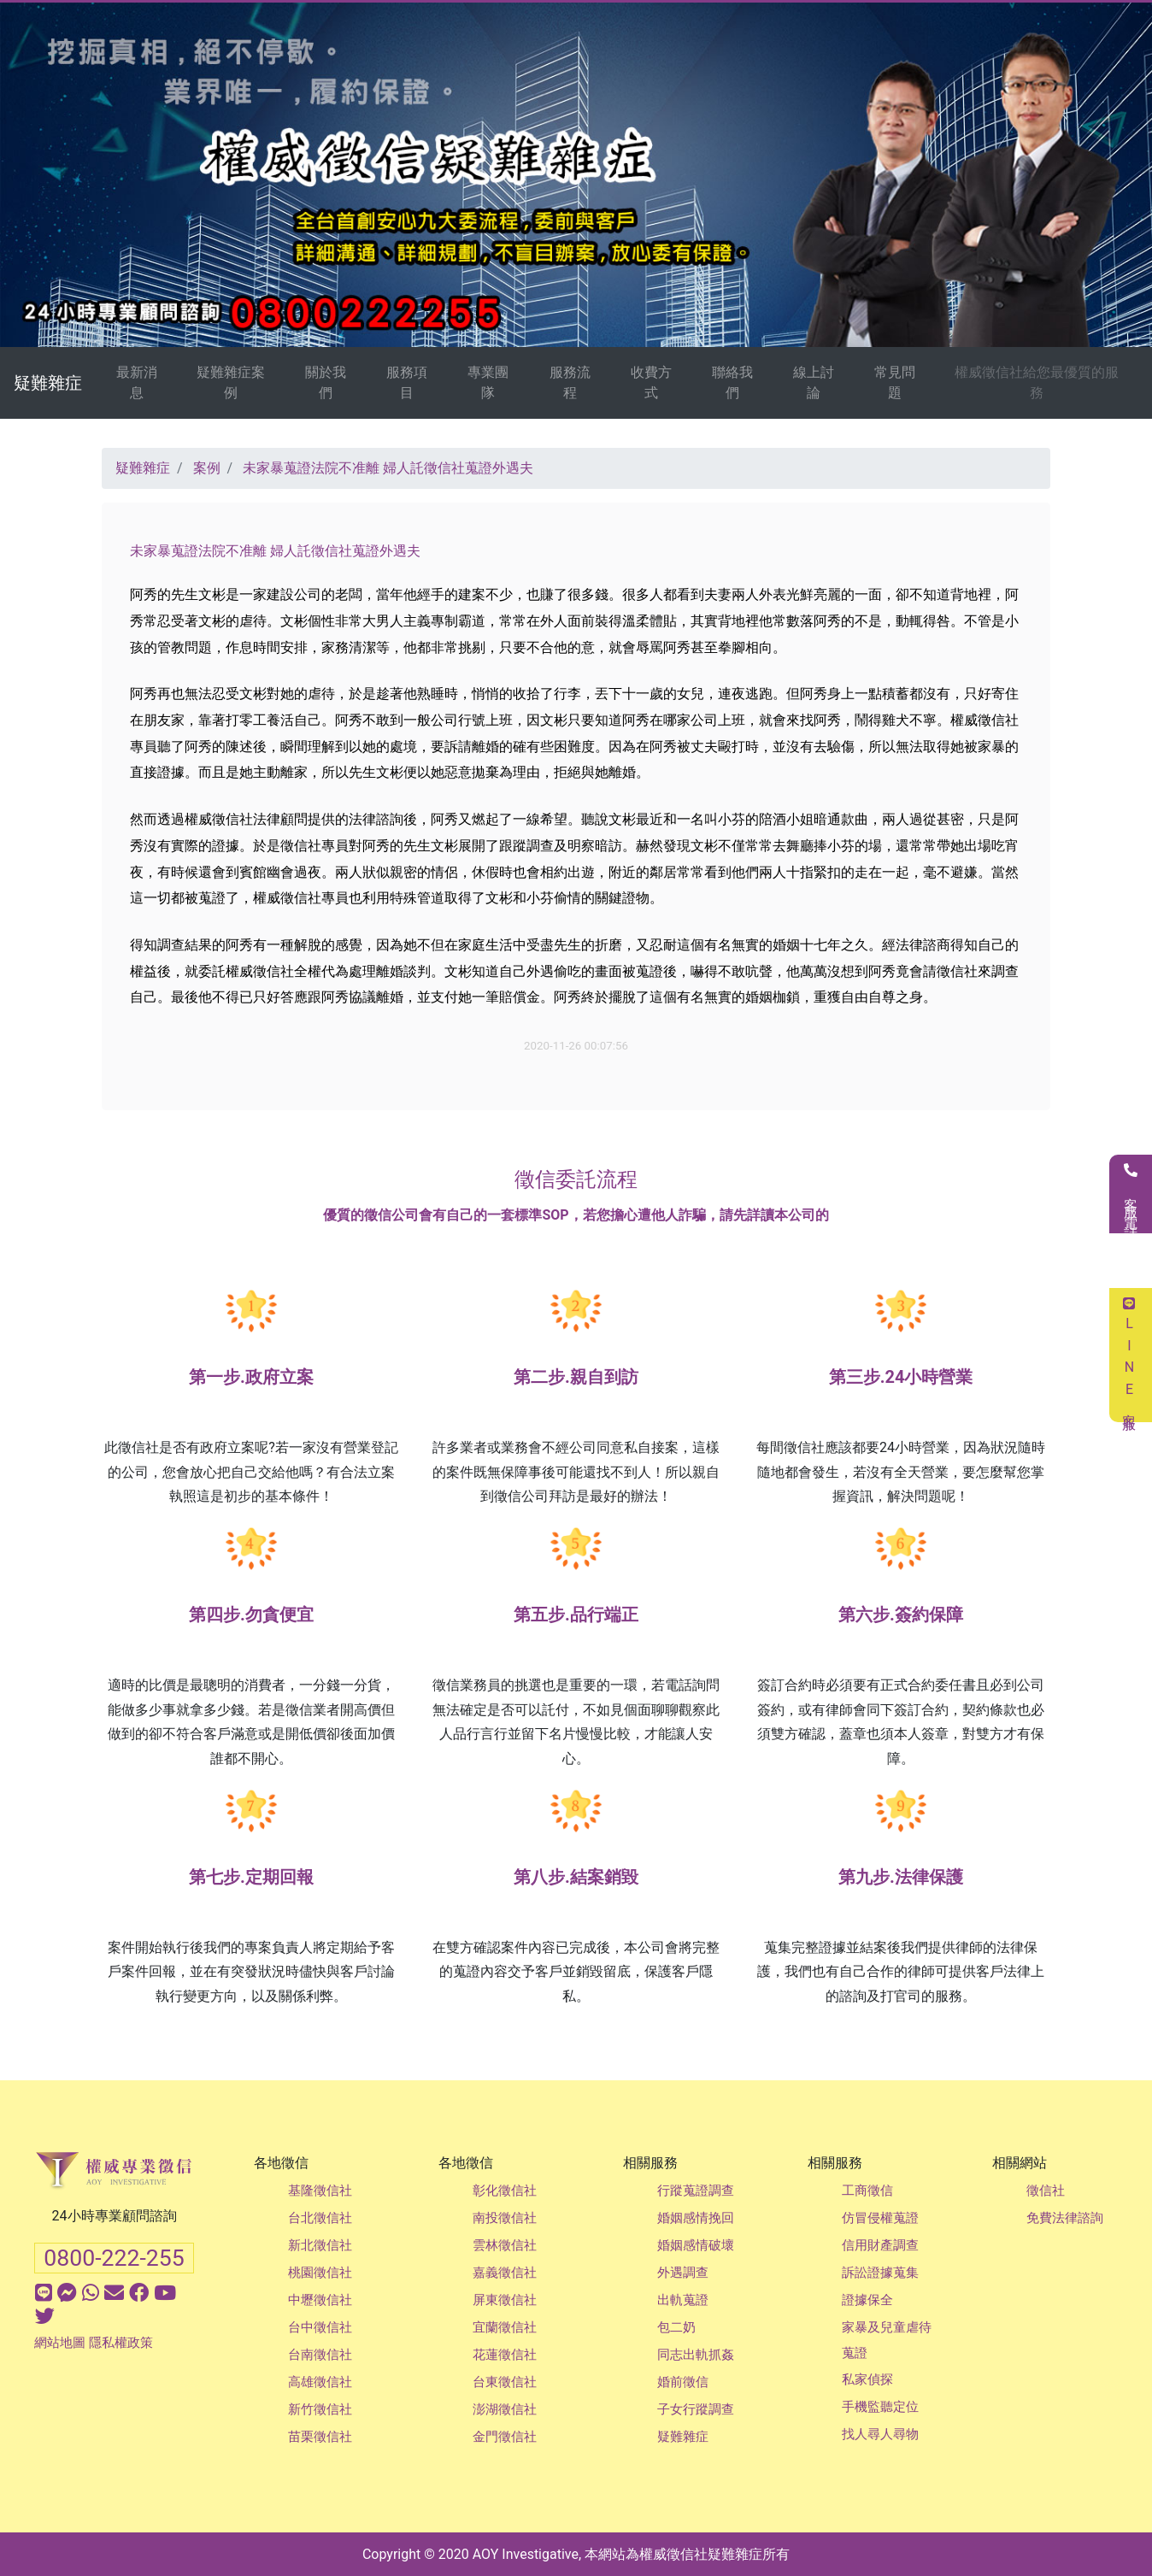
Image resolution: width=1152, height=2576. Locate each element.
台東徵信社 (505, 2382)
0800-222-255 (114, 2258)
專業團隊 (487, 382)
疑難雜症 (48, 383)
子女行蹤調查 (695, 2409)
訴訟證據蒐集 (880, 2272)
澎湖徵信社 (505, 2409)
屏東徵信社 (505, 2300)
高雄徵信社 (320, 2382)
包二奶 (676, 2327)
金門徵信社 (505, 2436)
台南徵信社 (320, 2354)
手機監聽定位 (880, 2406)
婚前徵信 (682, 2382)
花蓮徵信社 (505, 2354)
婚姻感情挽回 (695, 2218)
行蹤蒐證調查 (695, 2190)
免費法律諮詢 (1064, 2218)
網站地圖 (59, 2342)
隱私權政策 (121, 2342)
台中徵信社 (320, 2327)
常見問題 (894, 382)
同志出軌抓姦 (695, 2354)
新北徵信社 (320, 2245)
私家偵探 (867, 2379)
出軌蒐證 (682, 2300)
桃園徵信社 (320, 2272)
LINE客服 (1129, 1355)
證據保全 (867, 2300)
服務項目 (406, 382)
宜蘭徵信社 (505, 2327)
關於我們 (325, 382)
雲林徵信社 (505, 2245)
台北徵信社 (320, 2218)
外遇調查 (682, 2272)
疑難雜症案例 (231, 382)
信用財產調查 (880, 2245)
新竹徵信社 (320, 2409)
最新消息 (136, 382)
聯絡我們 (732, 382)
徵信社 (1045, 2190)
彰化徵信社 (505, 2190)
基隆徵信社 (320, 2190)
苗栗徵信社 (320, 2436)
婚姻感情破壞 (695, 2245)
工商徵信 (867, 2190)
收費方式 (651, 382)
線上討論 (813, 382)
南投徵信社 (505, 2218)
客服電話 (1131, 1194)
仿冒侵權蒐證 (880, 2218)
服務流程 (570, 382)
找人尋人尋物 (880, 2434)
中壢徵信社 (320, 2300)
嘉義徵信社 (505, 2272)
